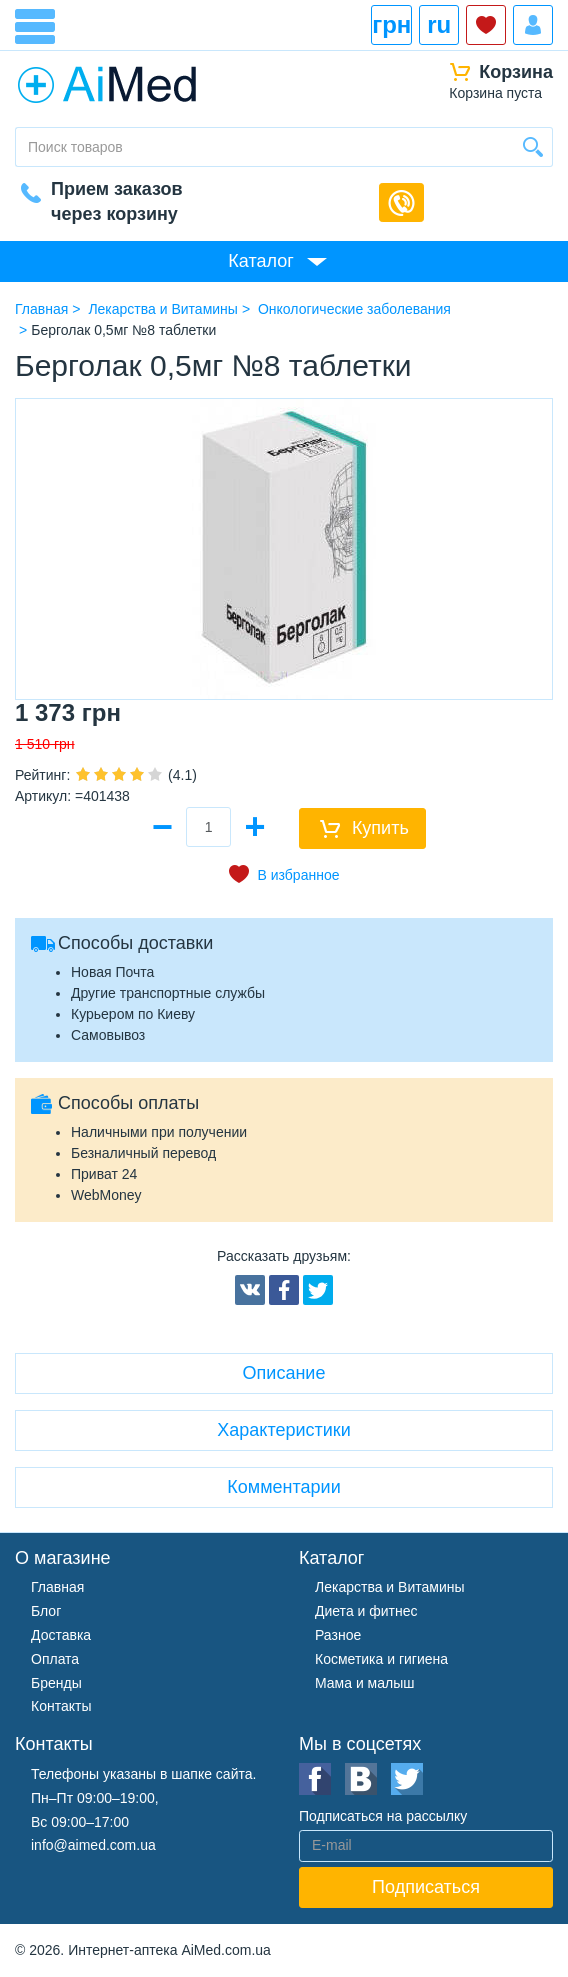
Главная (57, 1587)
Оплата (55, 1659)
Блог (46, 1611)
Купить (380, 828)
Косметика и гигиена (381, 1659)
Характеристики (283, 1430)
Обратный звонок (401, 202)
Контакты (61, 1706)
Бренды (56, 1683)
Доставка (61, 1635)
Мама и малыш (365, 1683)
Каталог (260, 261)
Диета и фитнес (366, 1611)
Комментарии (283, 1487)
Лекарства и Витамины (390, 1587)
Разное (338, 1635)
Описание (284, 1373)
